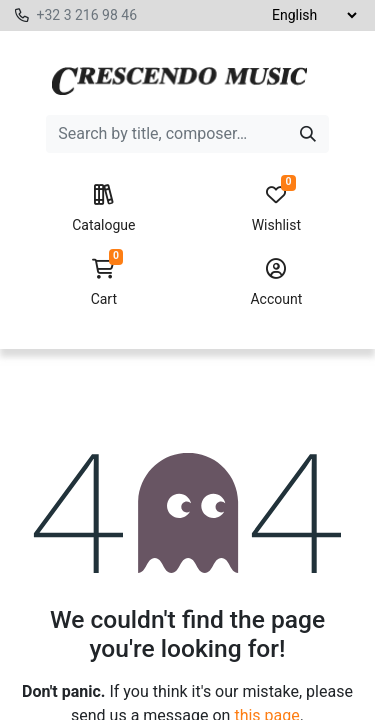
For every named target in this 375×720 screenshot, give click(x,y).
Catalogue (103, 209)
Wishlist (276, 209)
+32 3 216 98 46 (86, 15)
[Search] (308, 134)
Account (276, 283)
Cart (103, 283)
